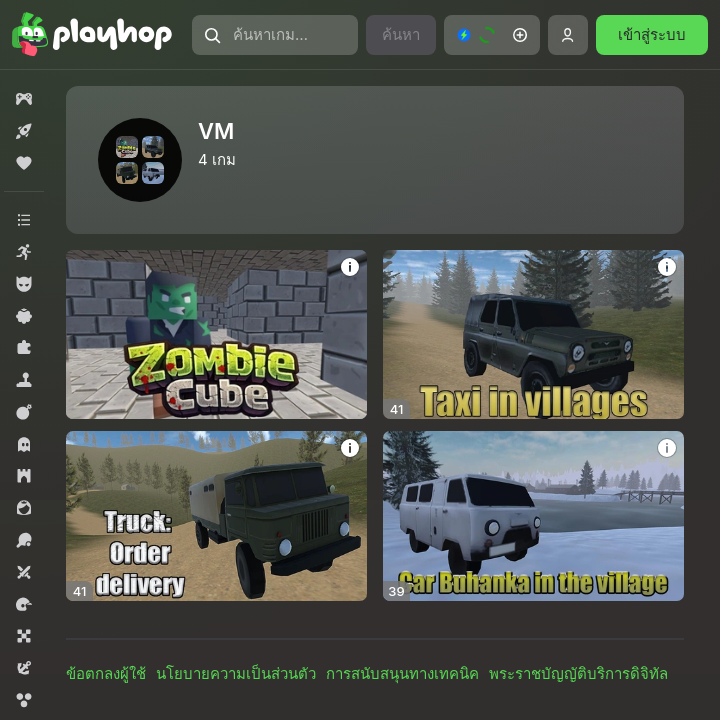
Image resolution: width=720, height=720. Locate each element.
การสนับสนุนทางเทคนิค (402, 673)
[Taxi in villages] (533, 334)
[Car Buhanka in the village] (533, 515)
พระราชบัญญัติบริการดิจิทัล (578, 673)
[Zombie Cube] (216, 334)
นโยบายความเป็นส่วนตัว (236, 673)
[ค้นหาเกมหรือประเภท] (275, 35)
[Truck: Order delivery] (216, 515)
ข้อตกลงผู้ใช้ (106, 673)
